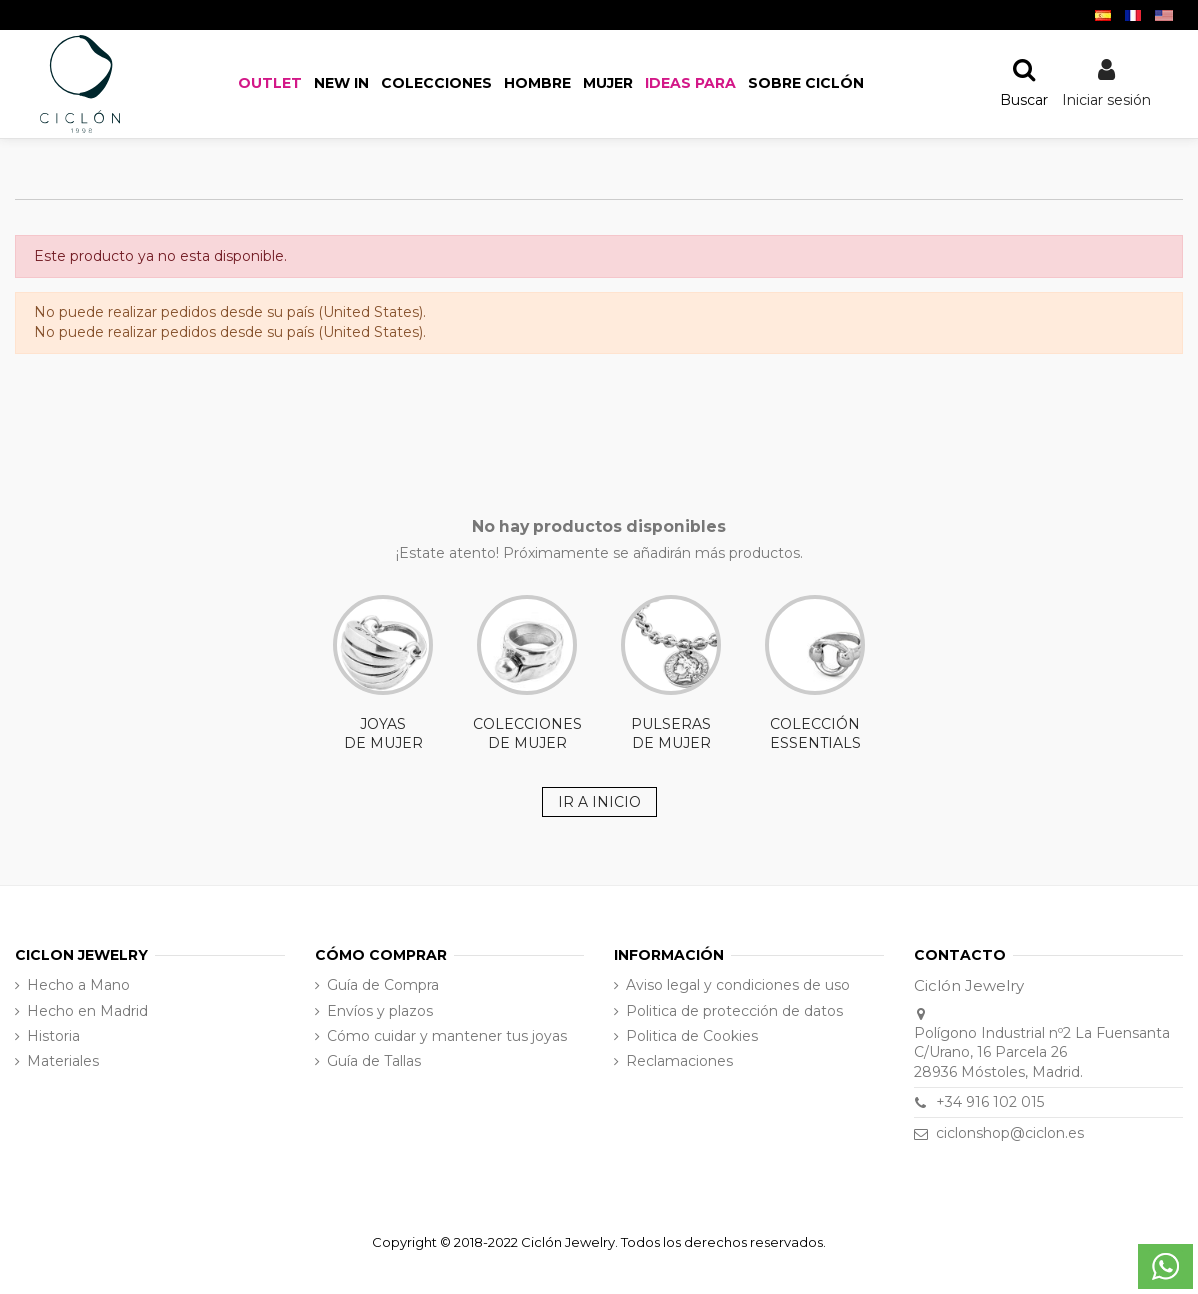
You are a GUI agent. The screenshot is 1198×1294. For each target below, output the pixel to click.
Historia (53, 1036)
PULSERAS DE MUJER (671, 674)
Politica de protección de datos (734, 1011)
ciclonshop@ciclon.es (1010, 1133)
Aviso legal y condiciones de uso (738, 985)
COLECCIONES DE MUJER (527, 674)
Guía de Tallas (374, 1061)
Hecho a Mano (78, 985)
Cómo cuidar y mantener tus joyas (447, 1036)
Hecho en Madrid (87, 1011)
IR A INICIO (599, 802)
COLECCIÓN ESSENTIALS (815, 674)
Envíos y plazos (380, 1011)
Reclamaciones (679, 1061)
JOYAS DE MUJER (383, 674)
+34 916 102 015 (990, 1102)
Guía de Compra (383, 985)
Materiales (63, 1061)
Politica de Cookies (692, 1036)
